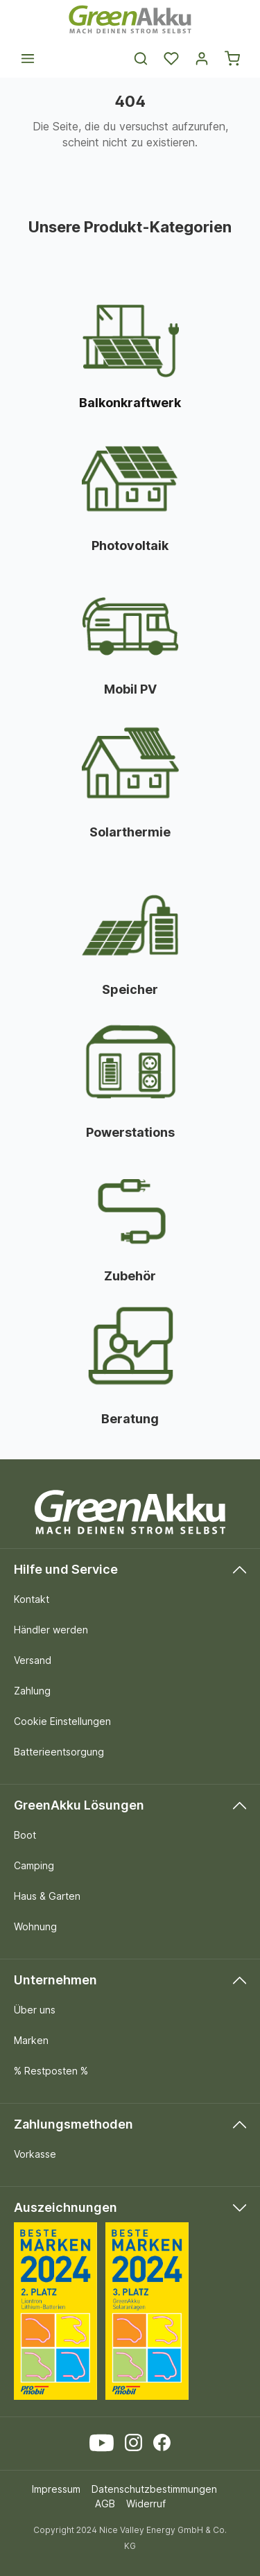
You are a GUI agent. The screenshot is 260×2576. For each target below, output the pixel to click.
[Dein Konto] (202, 58)
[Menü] (28, 58)
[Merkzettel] (171, 58)
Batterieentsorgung (59, 1752)
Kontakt (31, 1599)
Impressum (56, 2489)
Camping (34, 1865)
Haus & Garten (47, 1896)
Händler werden (51, 1629)
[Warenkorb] (232, 58)
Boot (25, 1835)
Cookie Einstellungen (62, 1721)
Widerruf (146, 2503)
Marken (31, 2040)
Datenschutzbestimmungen (154, 2489)
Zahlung (32, 1691)
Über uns (34, 2010)
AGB (105, 2503)
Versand (32, 1660)
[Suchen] (141, 58)
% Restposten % (51, 2071)
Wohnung (35, 1926)
